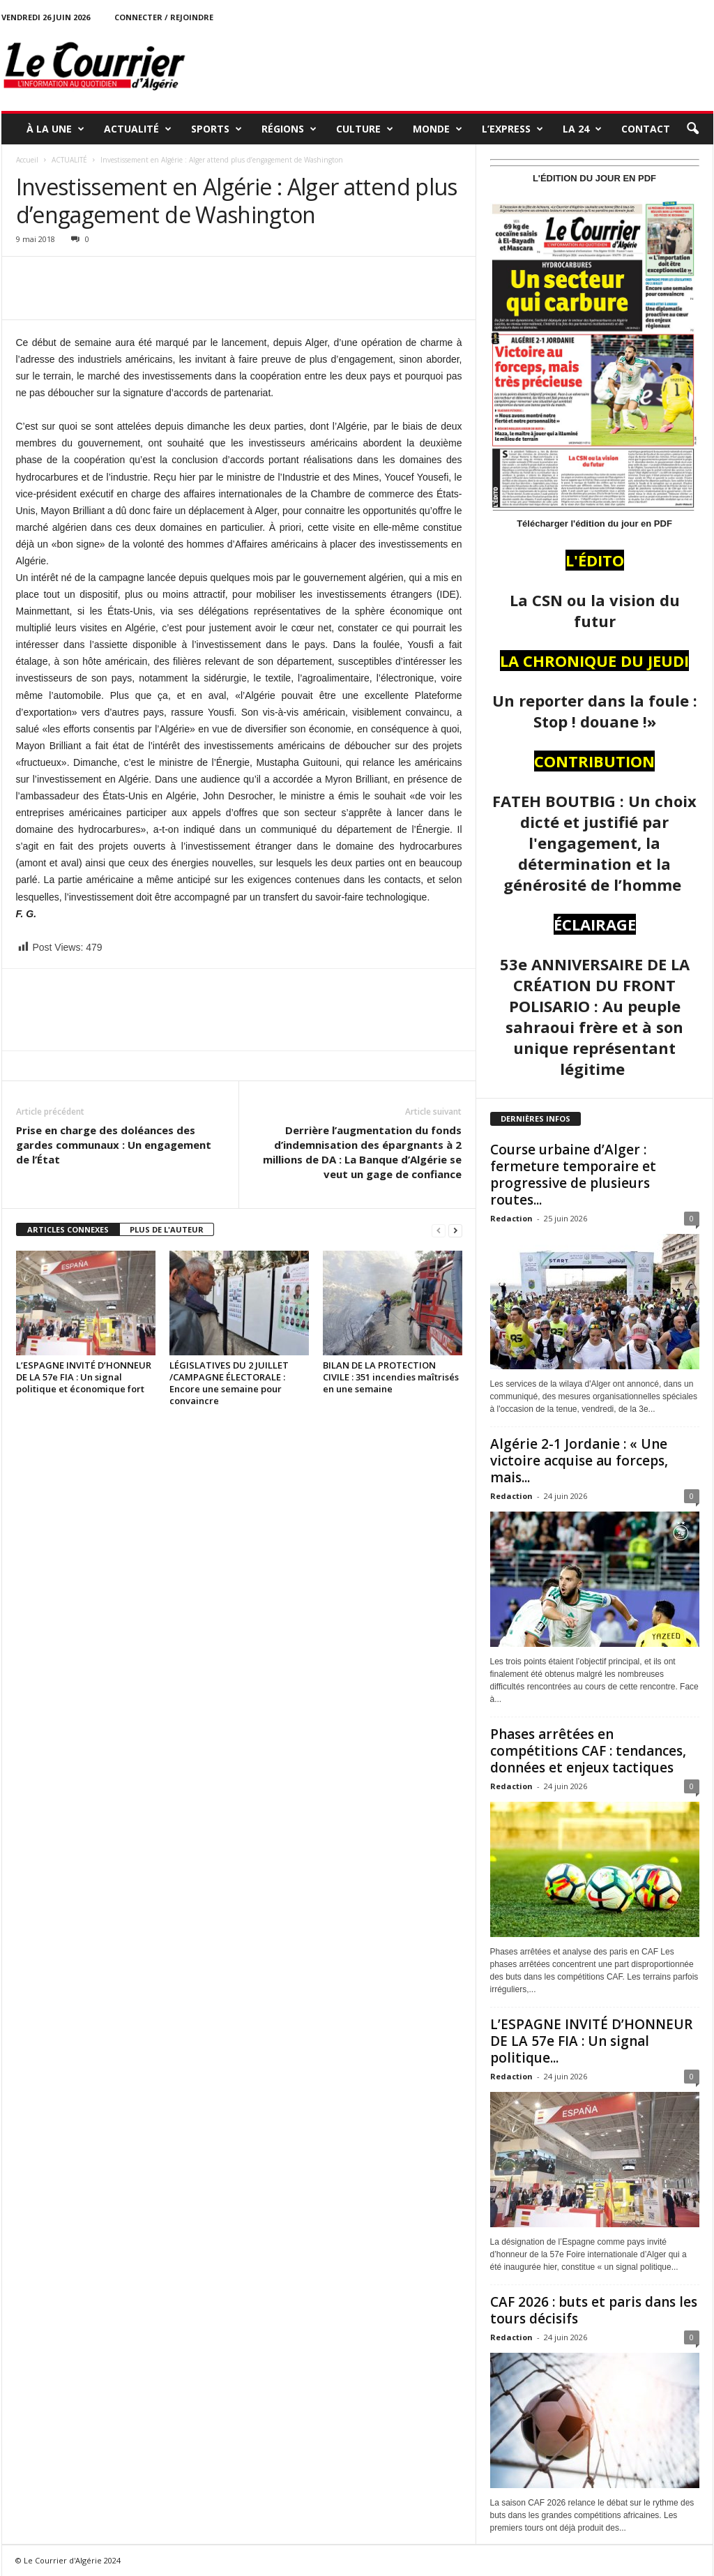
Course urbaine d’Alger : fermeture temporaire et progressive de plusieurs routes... (573, 1174)
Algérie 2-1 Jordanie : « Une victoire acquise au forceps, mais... (579, 1460)
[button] (692, 129)
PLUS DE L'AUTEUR (167, 1229)
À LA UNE (55, 129)
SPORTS (216, 129)
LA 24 (582, 129)
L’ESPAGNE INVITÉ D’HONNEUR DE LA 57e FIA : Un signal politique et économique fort (83, 1377)
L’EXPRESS (512, 129)
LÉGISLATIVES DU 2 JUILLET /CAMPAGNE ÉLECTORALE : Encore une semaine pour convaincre (229, 1383)
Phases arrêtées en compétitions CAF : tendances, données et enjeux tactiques (588, 1751)
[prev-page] (439, 1230)
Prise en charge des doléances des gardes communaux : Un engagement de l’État (113, 1144)
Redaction (511, 1218)
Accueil (27, 160)
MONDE (437, 129)
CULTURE (364, 129)
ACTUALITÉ (138, 129)
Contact (645, 128)
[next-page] (455, 1230)
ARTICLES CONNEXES (68, 1229)
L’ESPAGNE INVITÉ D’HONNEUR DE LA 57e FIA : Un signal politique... (591, 2041)
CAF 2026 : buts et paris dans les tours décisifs (593, 2310)
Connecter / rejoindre (163, 17)
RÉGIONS (289, 129)
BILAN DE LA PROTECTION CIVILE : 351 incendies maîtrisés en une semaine (391, 1377)
